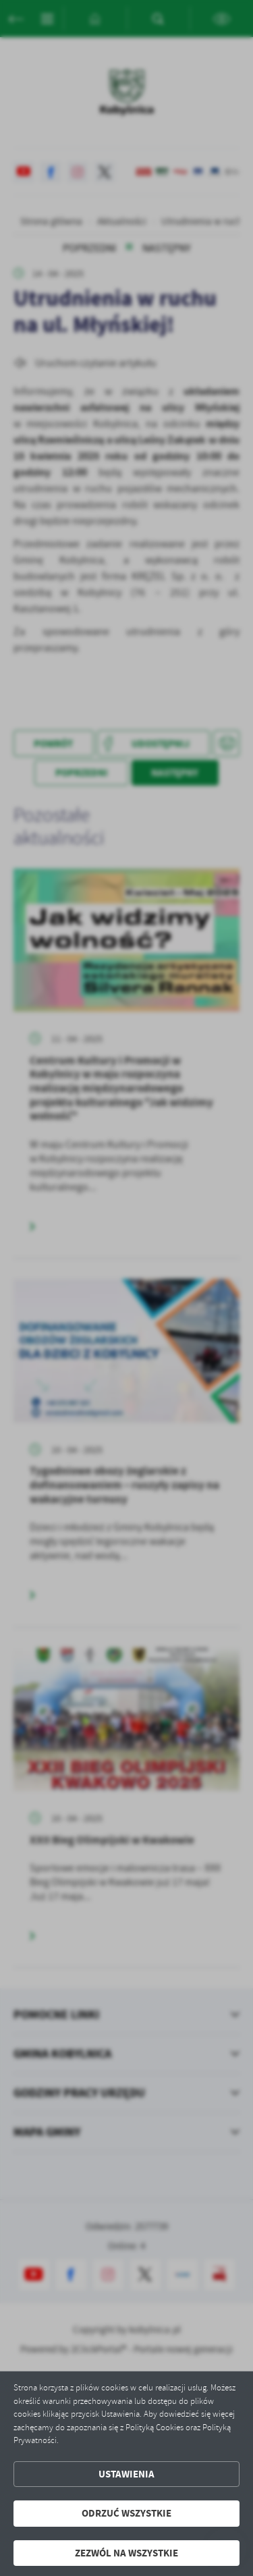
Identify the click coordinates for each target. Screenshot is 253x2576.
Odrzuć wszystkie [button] (126, 2513)
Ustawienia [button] (126, 2474)
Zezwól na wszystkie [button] (126, 2553)
